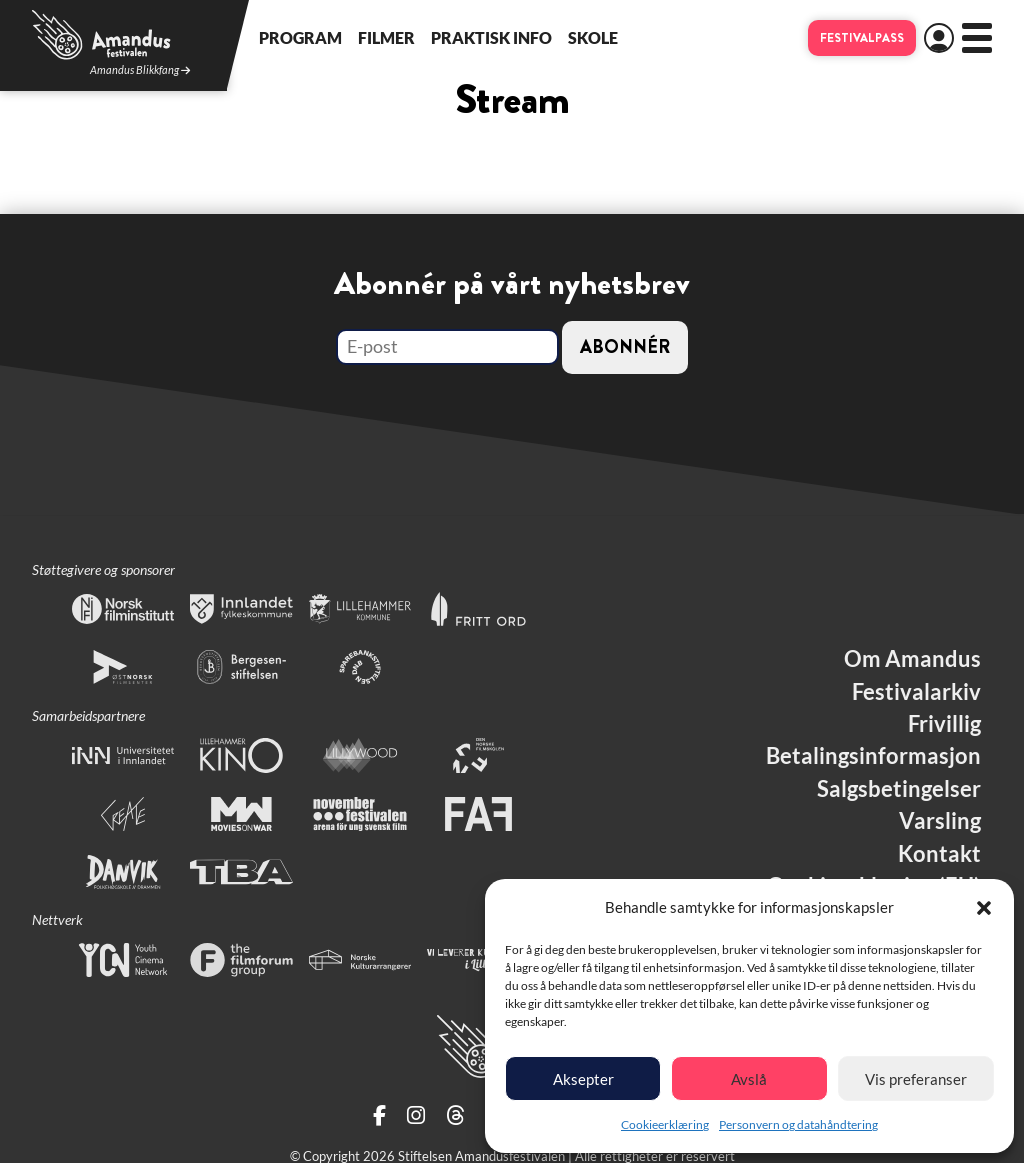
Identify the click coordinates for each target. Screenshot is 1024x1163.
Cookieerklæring (665, 1124)
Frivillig (944, 724)
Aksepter (583, 1079)
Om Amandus (912, 659)
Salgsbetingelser (899, 789)
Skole (593, 37)
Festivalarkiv (916, 692)
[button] (984, 908)
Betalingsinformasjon (873, 756)
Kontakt (939, 854)
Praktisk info (491, 37)
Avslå (749, 1079)
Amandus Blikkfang (140, 70)
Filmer (386, 37)
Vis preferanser (916, 1079)
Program (300, 37)
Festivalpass (862, 38)
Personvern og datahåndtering (798, 1124)
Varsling (940, 821)
